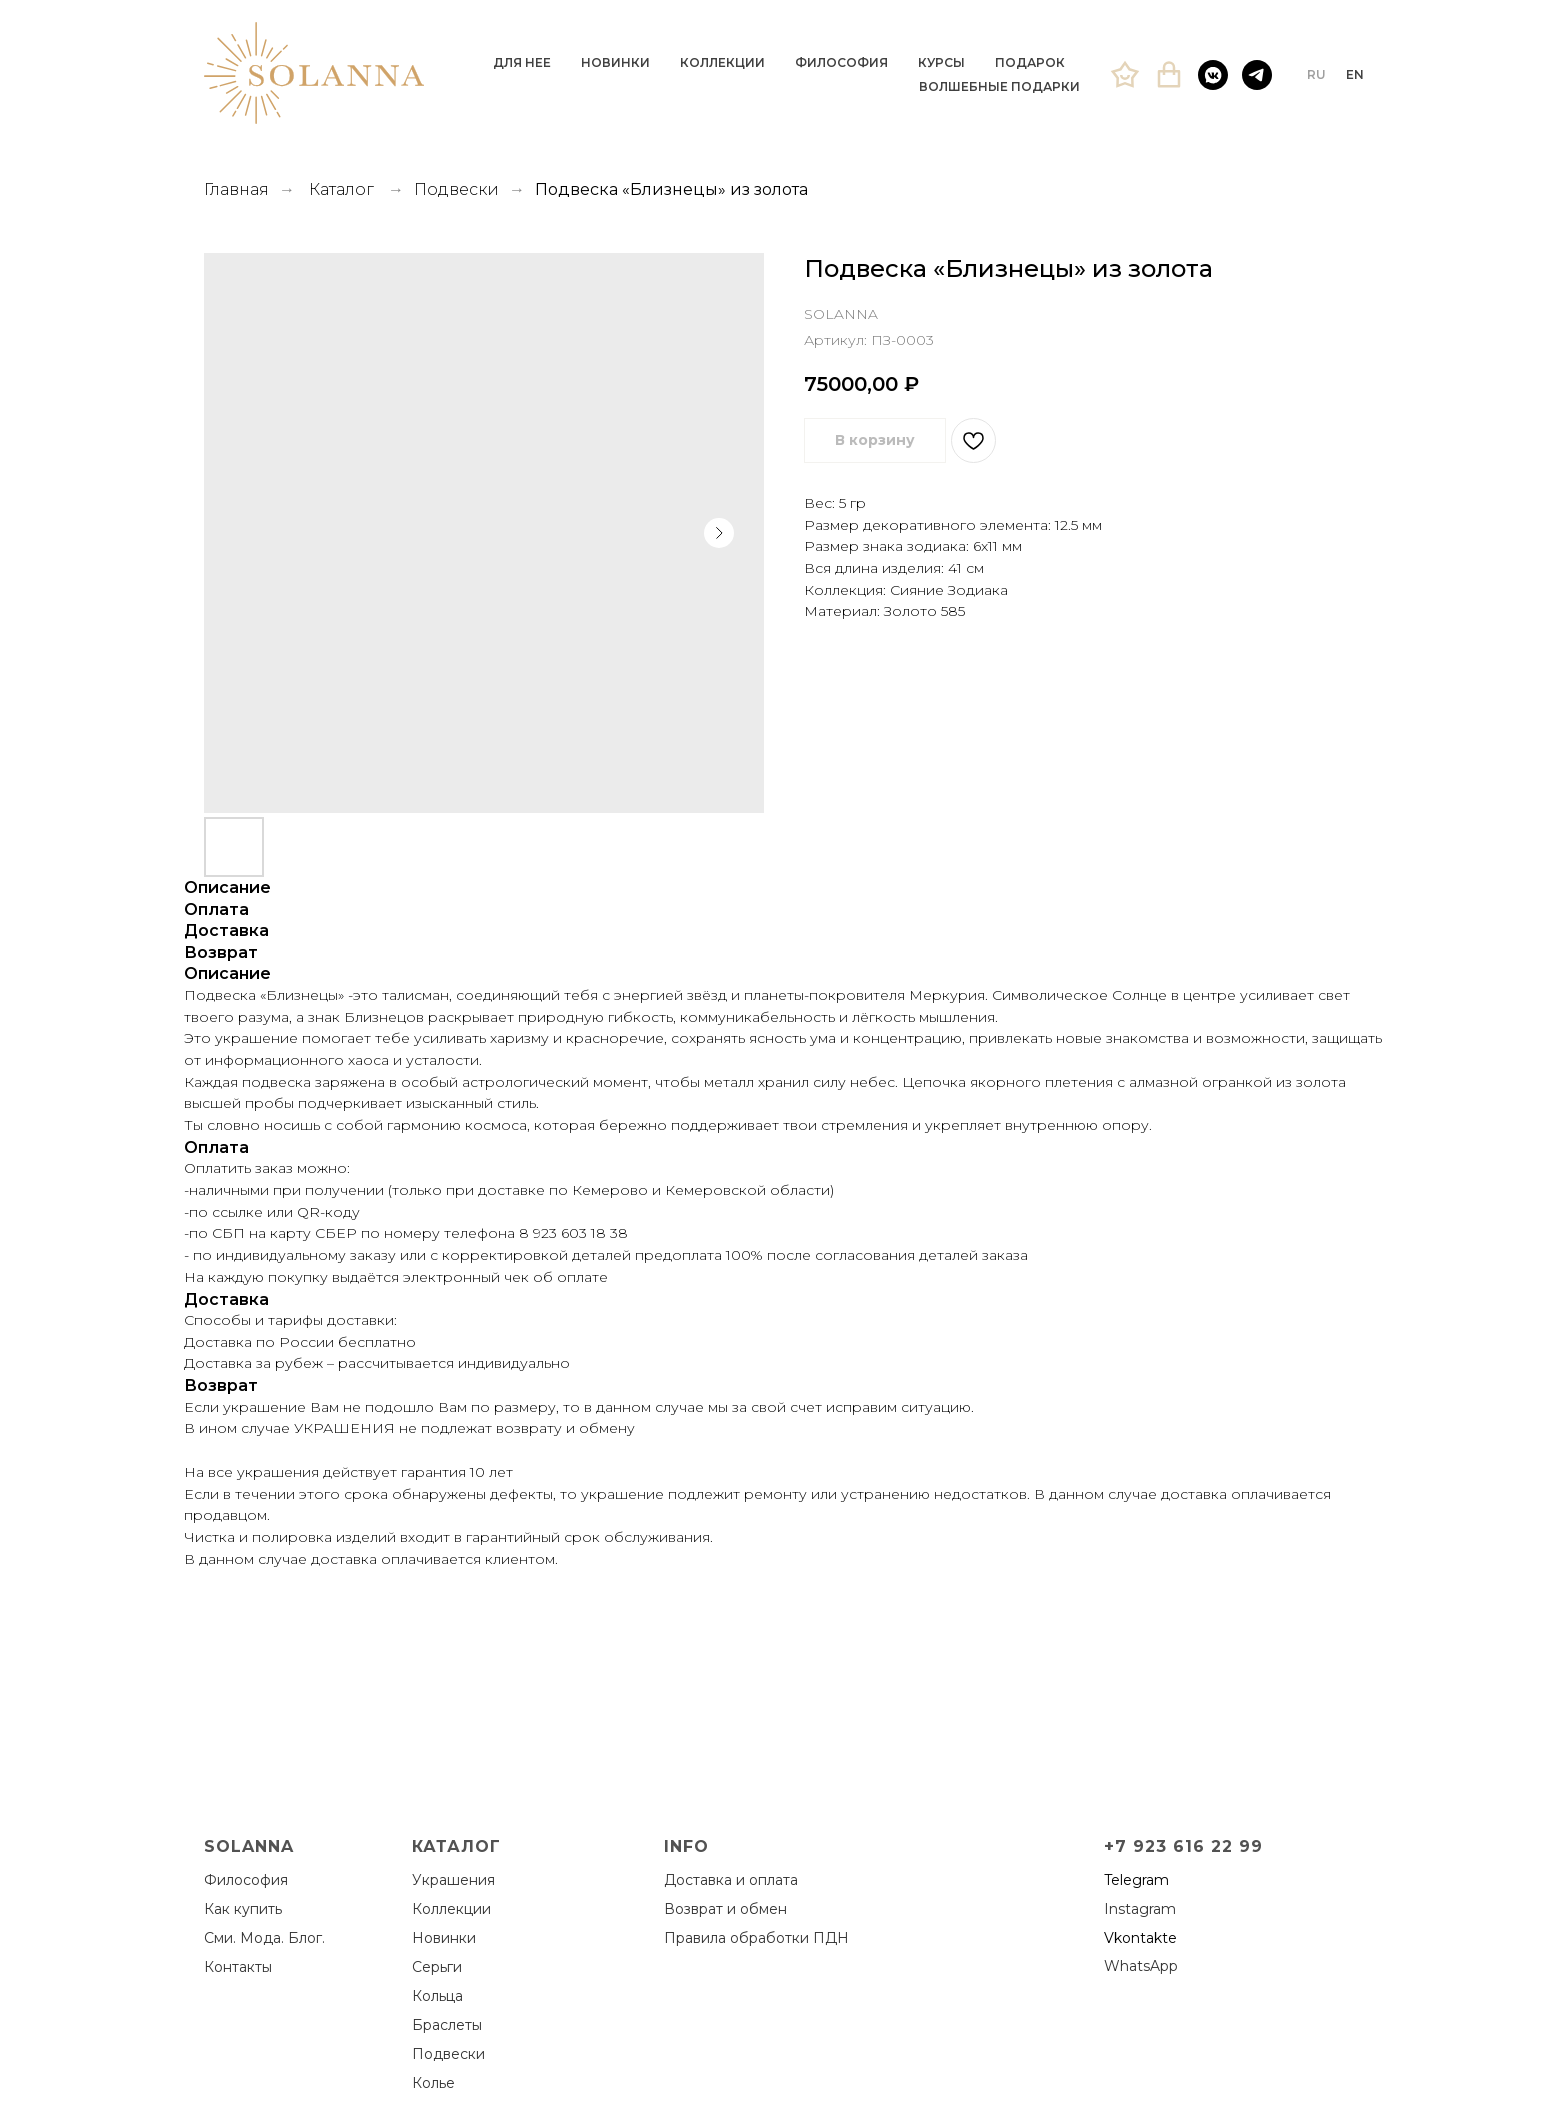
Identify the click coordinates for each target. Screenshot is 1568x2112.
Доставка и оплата (731, 1880)
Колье (433, 2083)
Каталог (341, 189)
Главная (236, 189)
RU (1316, 74)
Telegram (1136, 1880)
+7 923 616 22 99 (1183, 1846)
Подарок (1030, 62)
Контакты (238, 1967)
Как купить (243, 1909)
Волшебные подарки (999, 86)
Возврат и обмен (725, 1909)
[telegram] (1257, 75)
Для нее (522, 62)
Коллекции (722, 62)
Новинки (615, 62)
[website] (1125, 75)
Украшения (453, 1880)
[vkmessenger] (1213, 75)
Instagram (1140, 1909)
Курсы (941, 62)
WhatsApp (1141, 1966)
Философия (841, 62)
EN (1355, 74)
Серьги (437, 1967)
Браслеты (447, 2025)
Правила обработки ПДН (756, 1938)
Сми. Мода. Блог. (264, 1938)
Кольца (437, 1996)
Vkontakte (1140, 1938)
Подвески (456, 189)
